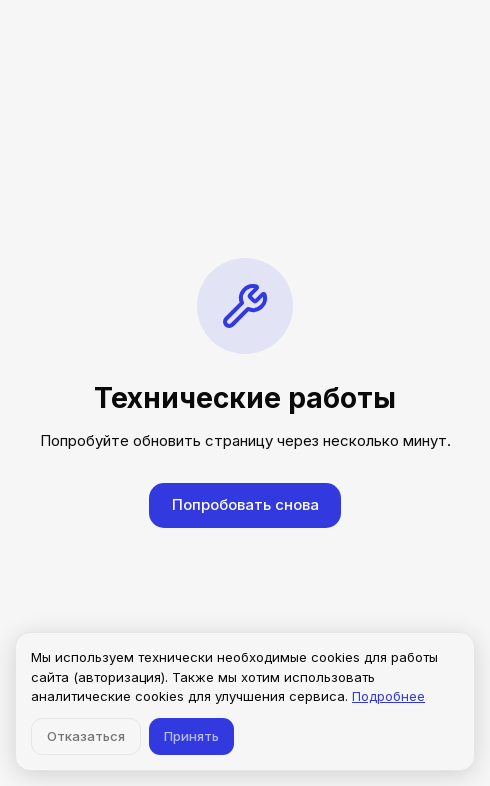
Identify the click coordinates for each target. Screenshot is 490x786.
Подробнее (388, 696)
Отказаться (86, 736)
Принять (191, 736)
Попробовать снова (245, 504)
